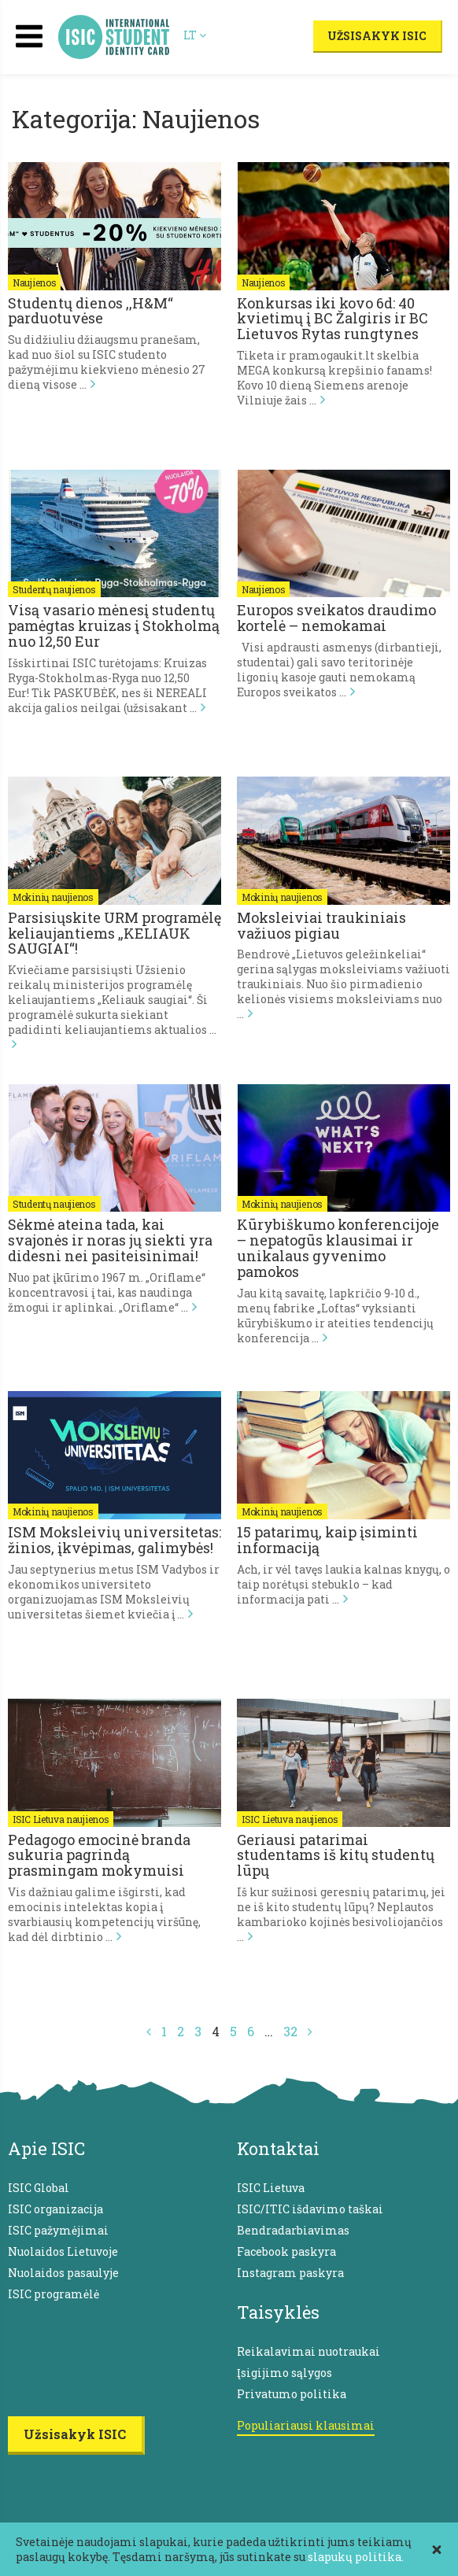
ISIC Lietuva (271, 2187)
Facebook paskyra (286, 2251)
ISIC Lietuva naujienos (61, 1819)
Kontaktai (278, 2148)
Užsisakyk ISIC (377, 35)
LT (194, 35)
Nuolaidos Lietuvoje (63, 2251)
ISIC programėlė (53, 2293)
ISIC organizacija (55, 2208)
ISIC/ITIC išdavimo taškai (310, 2208)
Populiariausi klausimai (306, 2425)
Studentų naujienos (54, 589)
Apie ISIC (46, 2148)
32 (290, 2031)
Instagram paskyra (290, 2272)
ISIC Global (38, 2187)
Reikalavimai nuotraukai (308, 2351)
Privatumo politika (291, 2393)
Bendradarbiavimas (293, 2230)
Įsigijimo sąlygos (284, 2372)
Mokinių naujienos (53, 897)
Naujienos (34, 282)
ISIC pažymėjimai (58, 2230)
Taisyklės (278, 2312)
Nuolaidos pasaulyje (63, 2272)
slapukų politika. (356, 2556)
